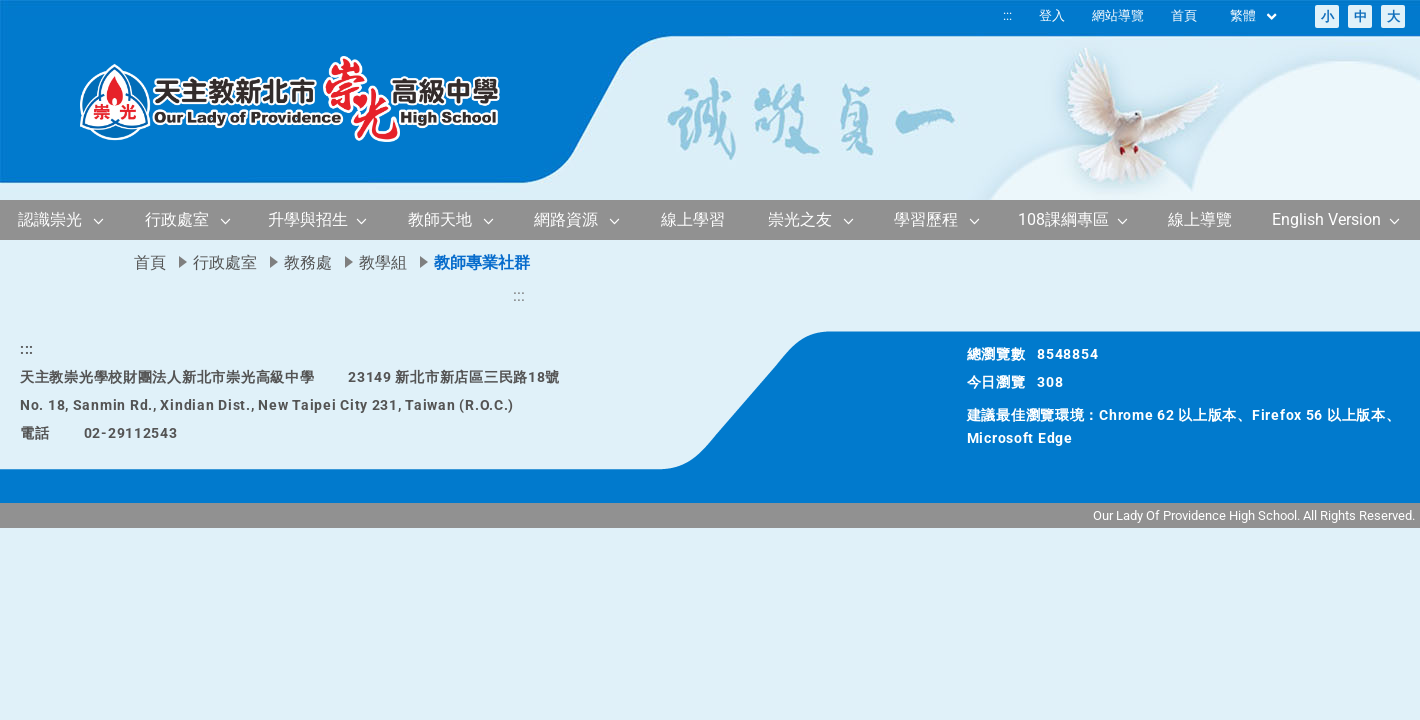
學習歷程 (926, 219)
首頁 (1184, 15)
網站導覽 (1118, 15)
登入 (1052, 15)
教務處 (308, 262)
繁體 (1254, 16)
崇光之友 (800, 219)
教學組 (383, 262)
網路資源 (566, 219)
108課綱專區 (1063, 219)
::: (1007, 15)
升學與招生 (308, 219)
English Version (1326, 219)
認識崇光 (50, 219)
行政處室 (177, 219)
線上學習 (693, 219)
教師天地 (440, 219)
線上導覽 (1200, 219)
